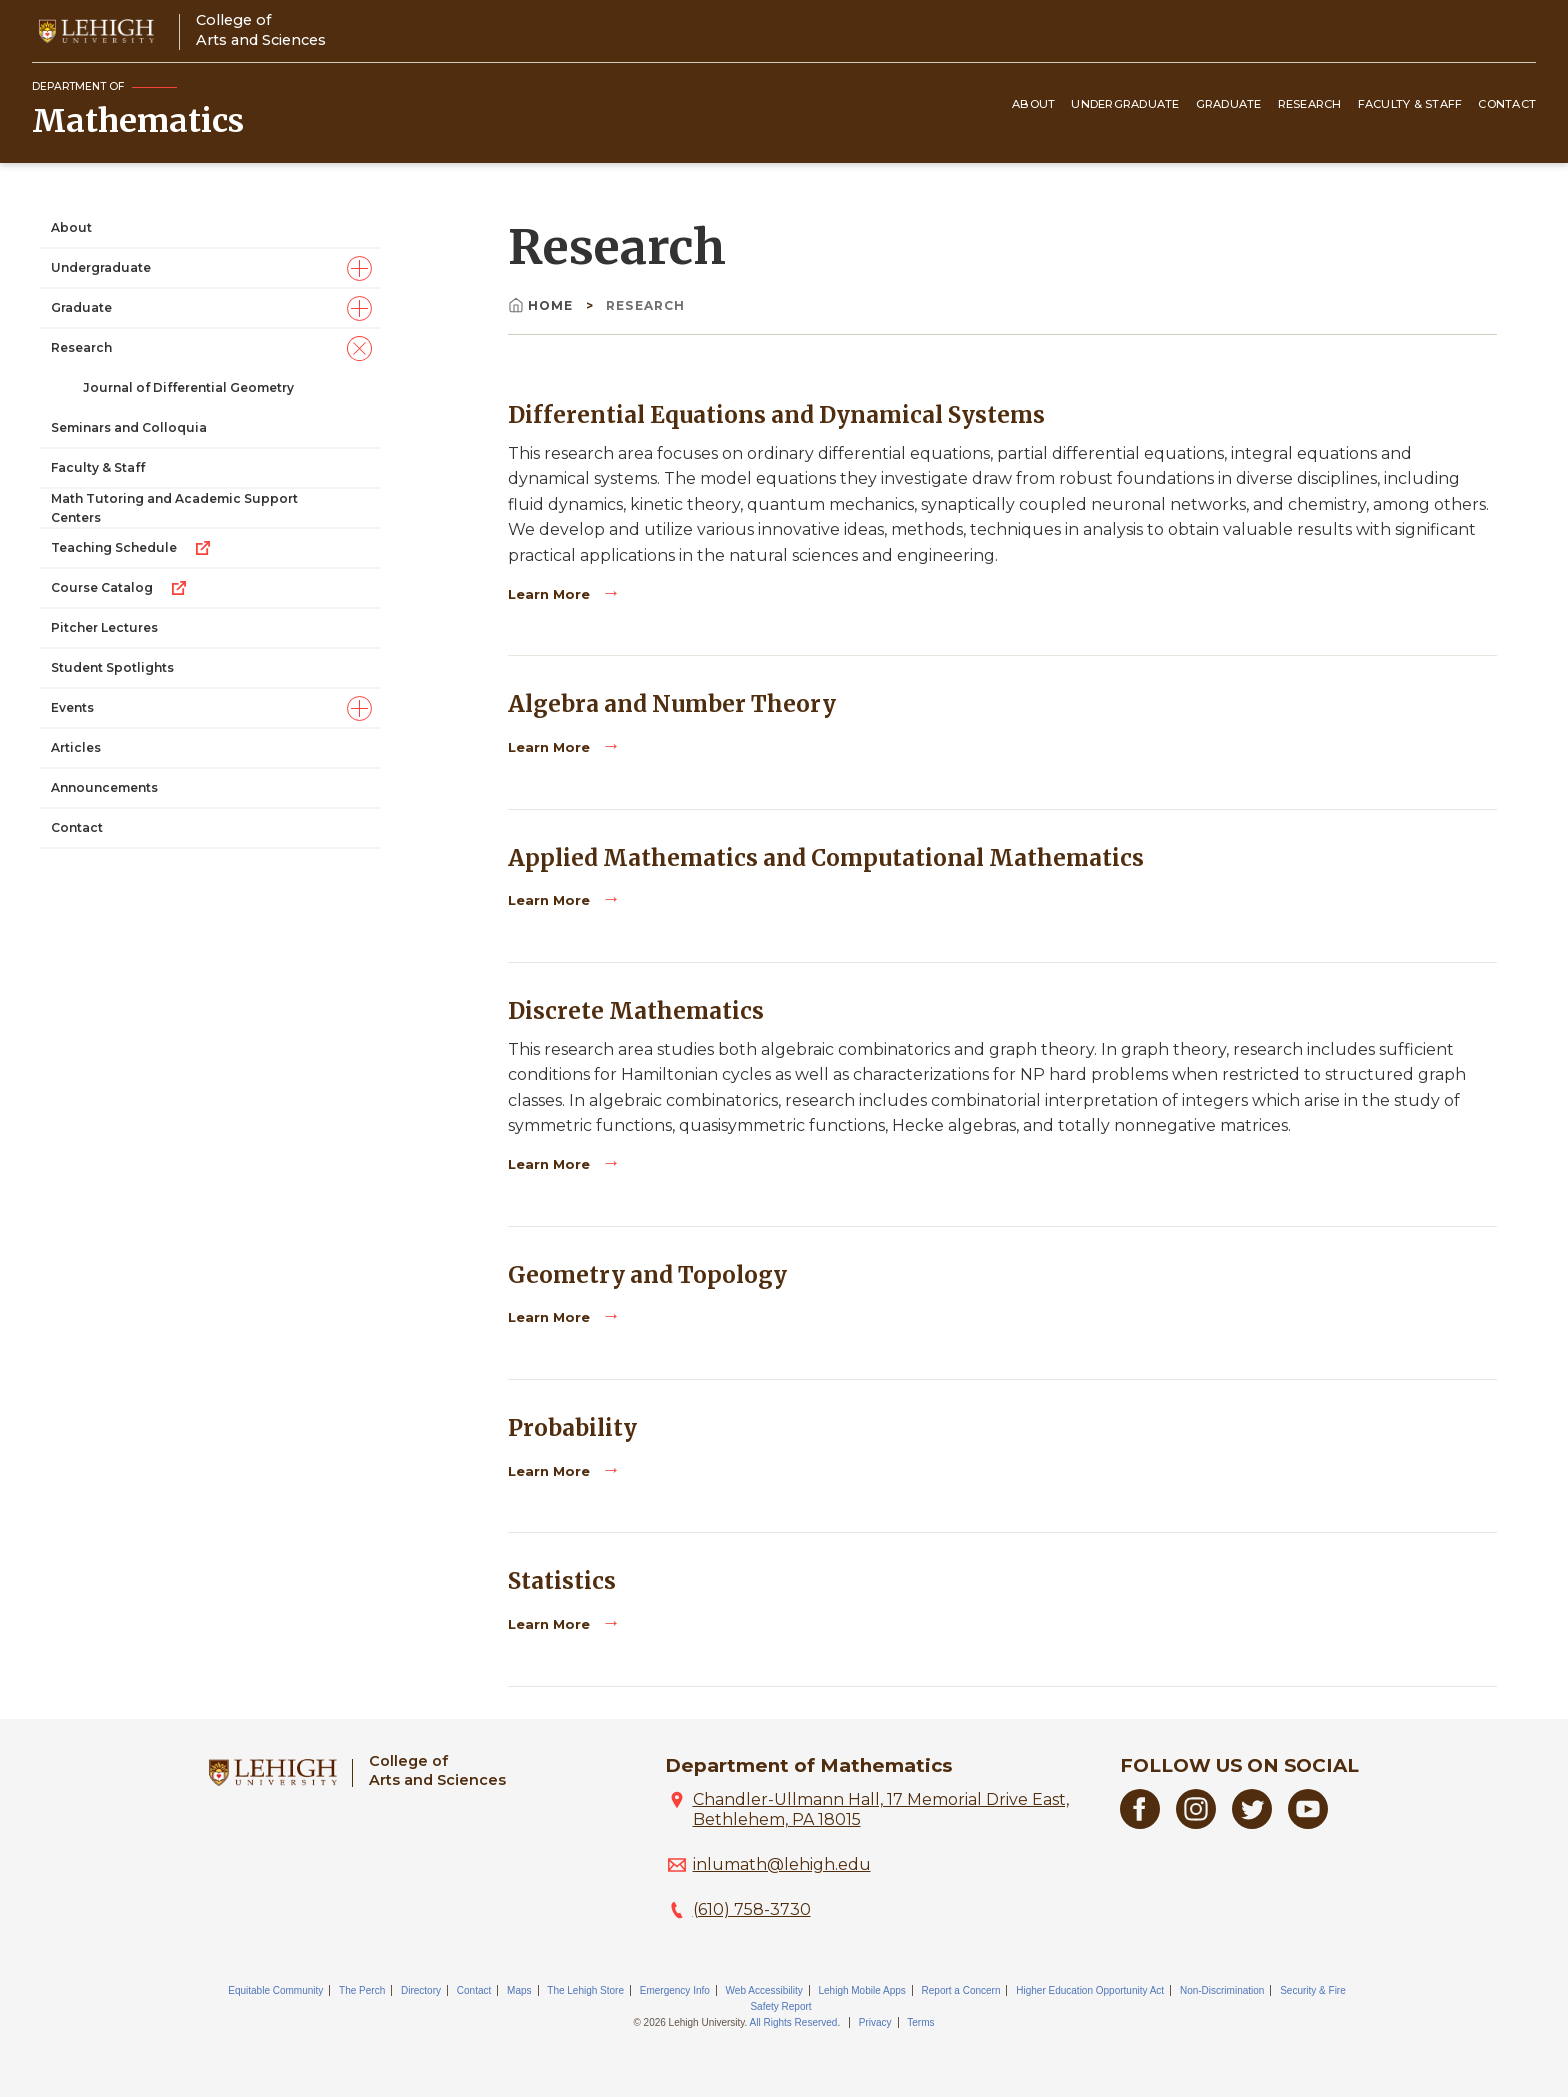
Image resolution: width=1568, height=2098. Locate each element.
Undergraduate (1125, 104)
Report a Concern (961, 1990)
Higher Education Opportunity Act (1090, 1990)
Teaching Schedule (132, 548)
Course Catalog (120, 588)
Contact (1507, 104)
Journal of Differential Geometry (188, 387)
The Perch (362, 1990)
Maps (519, 1990)
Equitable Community (275, 1990)
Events (72, 707)
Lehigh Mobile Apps (861, 1990)
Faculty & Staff (1410, 104)
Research (1310, 104)
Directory (421, 1990)
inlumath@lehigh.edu (782, 1864)
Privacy (875, 2022)
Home (543, 305)
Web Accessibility (764, 1990)
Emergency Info (675, 1990)
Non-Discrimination (1222, 1990)
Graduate (1229, 104)
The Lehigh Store (585, 1990)
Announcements (104, 787)
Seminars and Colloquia (129, 427)
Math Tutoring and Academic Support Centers (174, 508)
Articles (76, 747)
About (1033, 104)
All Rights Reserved (794, 2022)
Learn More (551, 594)
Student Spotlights (112, 667)
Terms (920, 2022)
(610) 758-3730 (752, 1909)
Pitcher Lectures (104, 627)
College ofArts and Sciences (261, 29)
